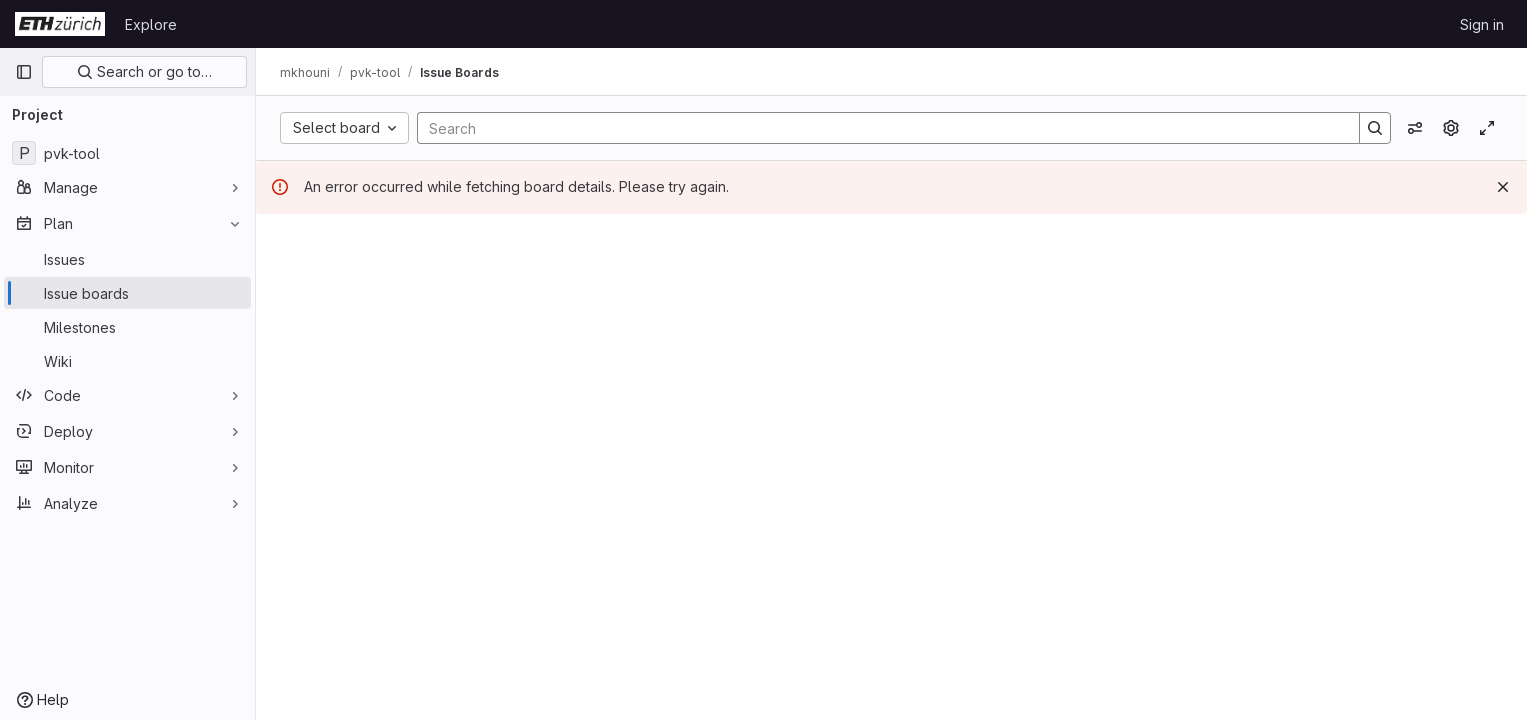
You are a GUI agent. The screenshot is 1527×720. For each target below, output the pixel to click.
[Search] (878, 128)
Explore (151, 24)
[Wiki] (127, 361)
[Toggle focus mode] (1487, 128)
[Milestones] (127, 327)
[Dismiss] (1503, 187)
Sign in (1482, 24)
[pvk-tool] (127, 153)
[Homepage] (60, 24)
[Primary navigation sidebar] (24, 72)
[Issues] (127, 259)
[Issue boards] (127, 293)
